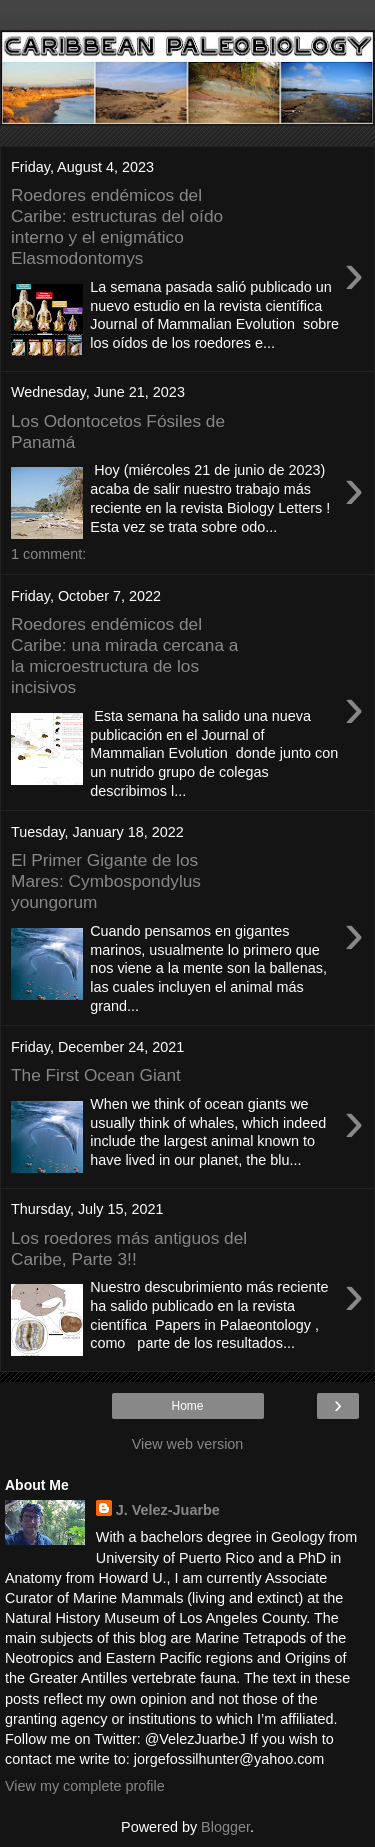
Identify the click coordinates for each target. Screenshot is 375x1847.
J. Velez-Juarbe (168, 1510)
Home (187, 1406)
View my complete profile (85, 1786)
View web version (188, 1444)
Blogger (225, 1827)
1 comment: (48, 554)
